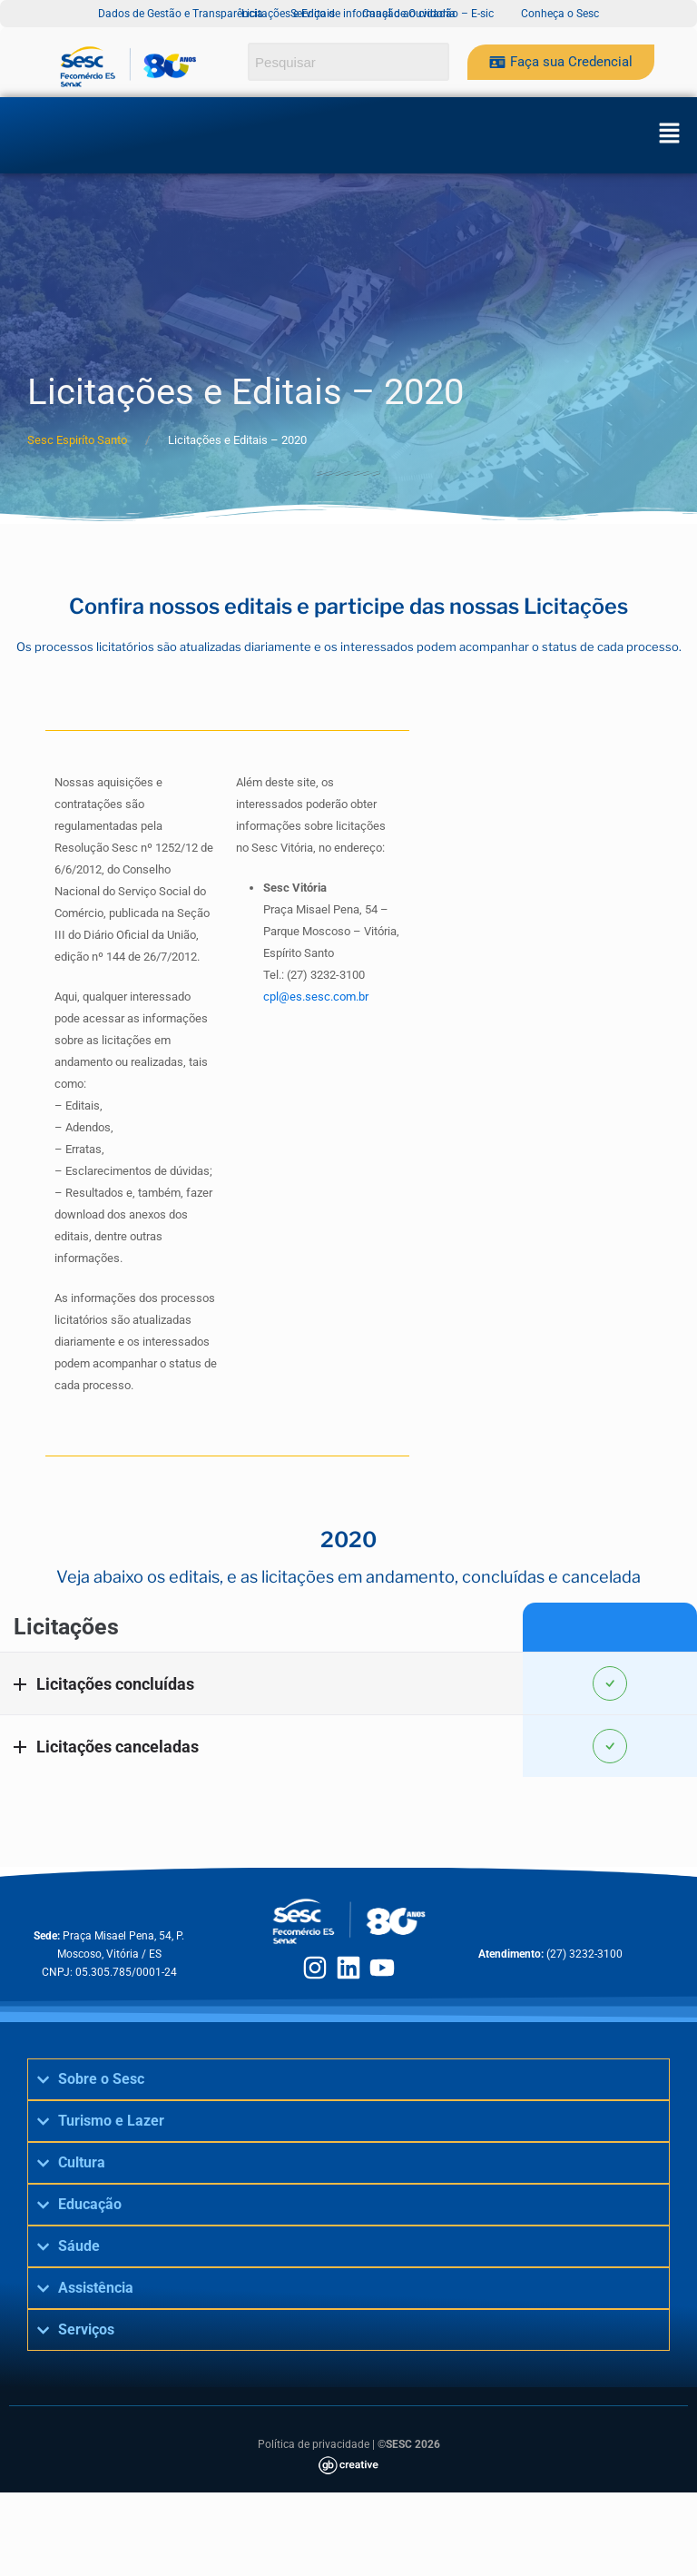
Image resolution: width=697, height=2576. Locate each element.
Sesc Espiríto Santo (77, 440)
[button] (669, 135)
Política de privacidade (313, 2444)
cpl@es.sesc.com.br (315, 996)
